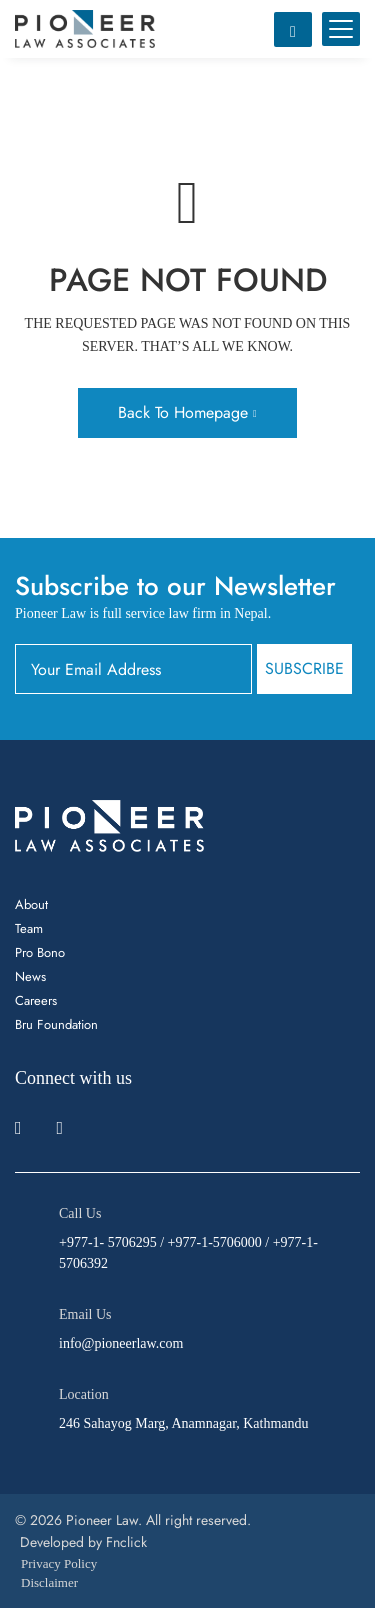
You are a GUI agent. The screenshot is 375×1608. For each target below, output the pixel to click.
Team (29, 928)
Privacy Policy (59, 1563)
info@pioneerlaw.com (121, 1343)
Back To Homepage (183, 412)
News (30, 976)
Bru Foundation (56, 1024)
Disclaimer (49, 1582)
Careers (36, 1000)
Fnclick (126, 1542)
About (31, 904)
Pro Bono (40, 952)
